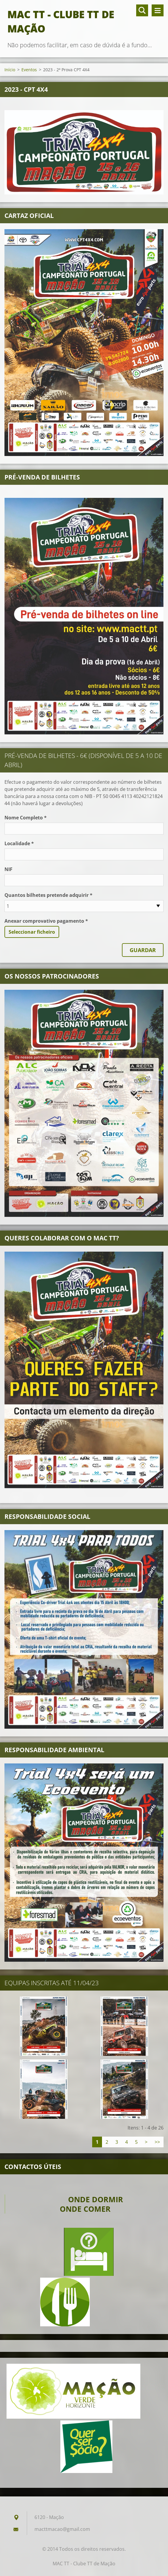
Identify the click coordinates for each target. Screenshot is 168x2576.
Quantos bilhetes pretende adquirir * (48, 895)
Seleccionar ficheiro (32, 932)
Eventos (29, 69)
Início (9, 69)
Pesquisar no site (142, 10)
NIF (8, 869)
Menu (158, 10)
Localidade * (19, 843)
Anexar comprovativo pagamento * (46, 921)
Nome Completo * (25, 817)
